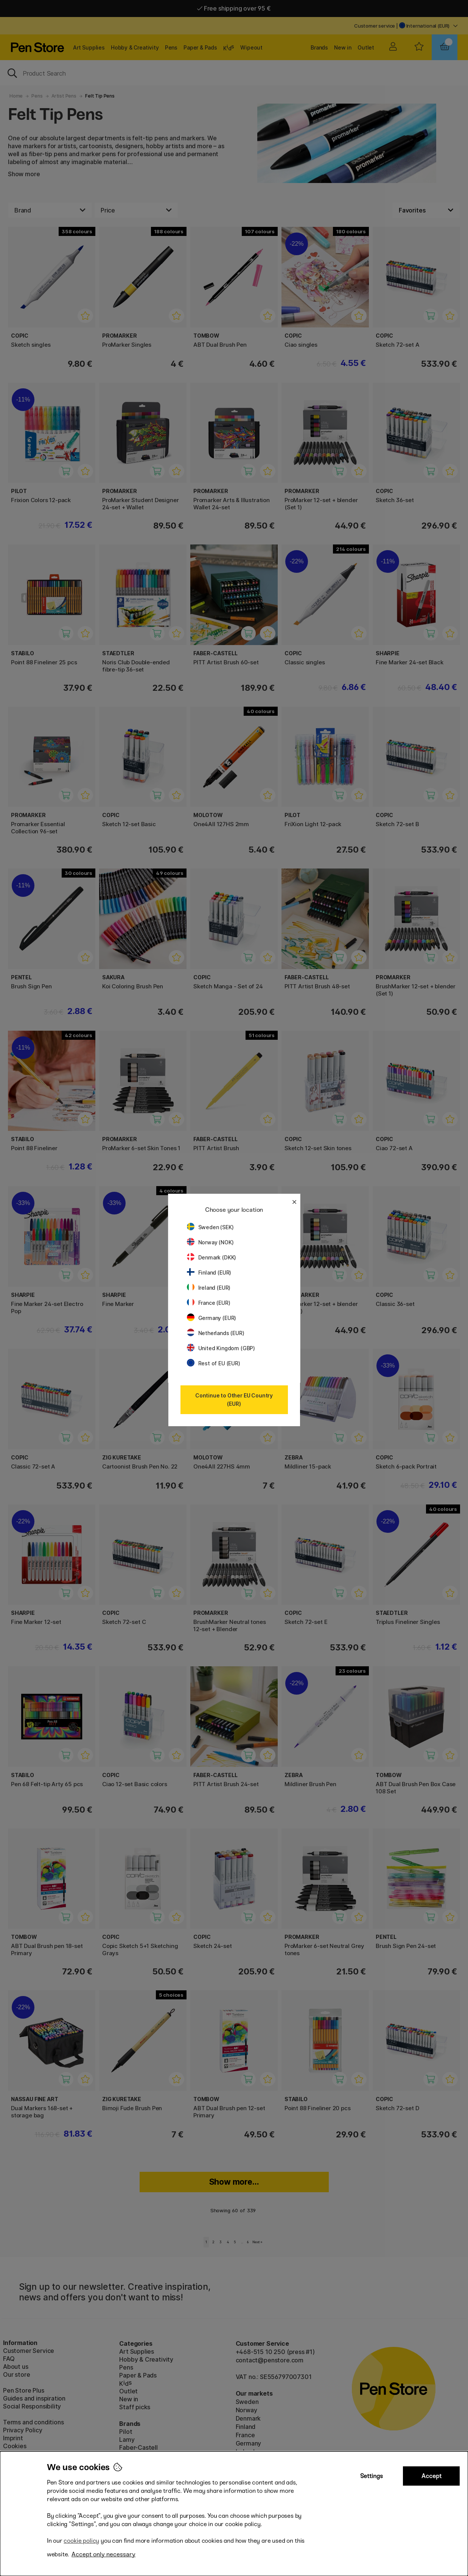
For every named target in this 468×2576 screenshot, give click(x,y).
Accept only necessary (103, 2554)
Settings (371, 2476)
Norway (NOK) (210, 1242)
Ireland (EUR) (209, 1287)
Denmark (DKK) (211, 1257)
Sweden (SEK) (210, 1227)
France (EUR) (208, 1303)
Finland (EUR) (209, 1272)
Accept (431, 2476)
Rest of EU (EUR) (213, 1363)
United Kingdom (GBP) (221, 1348)
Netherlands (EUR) (215, 1333)
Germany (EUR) (211, 1318)
